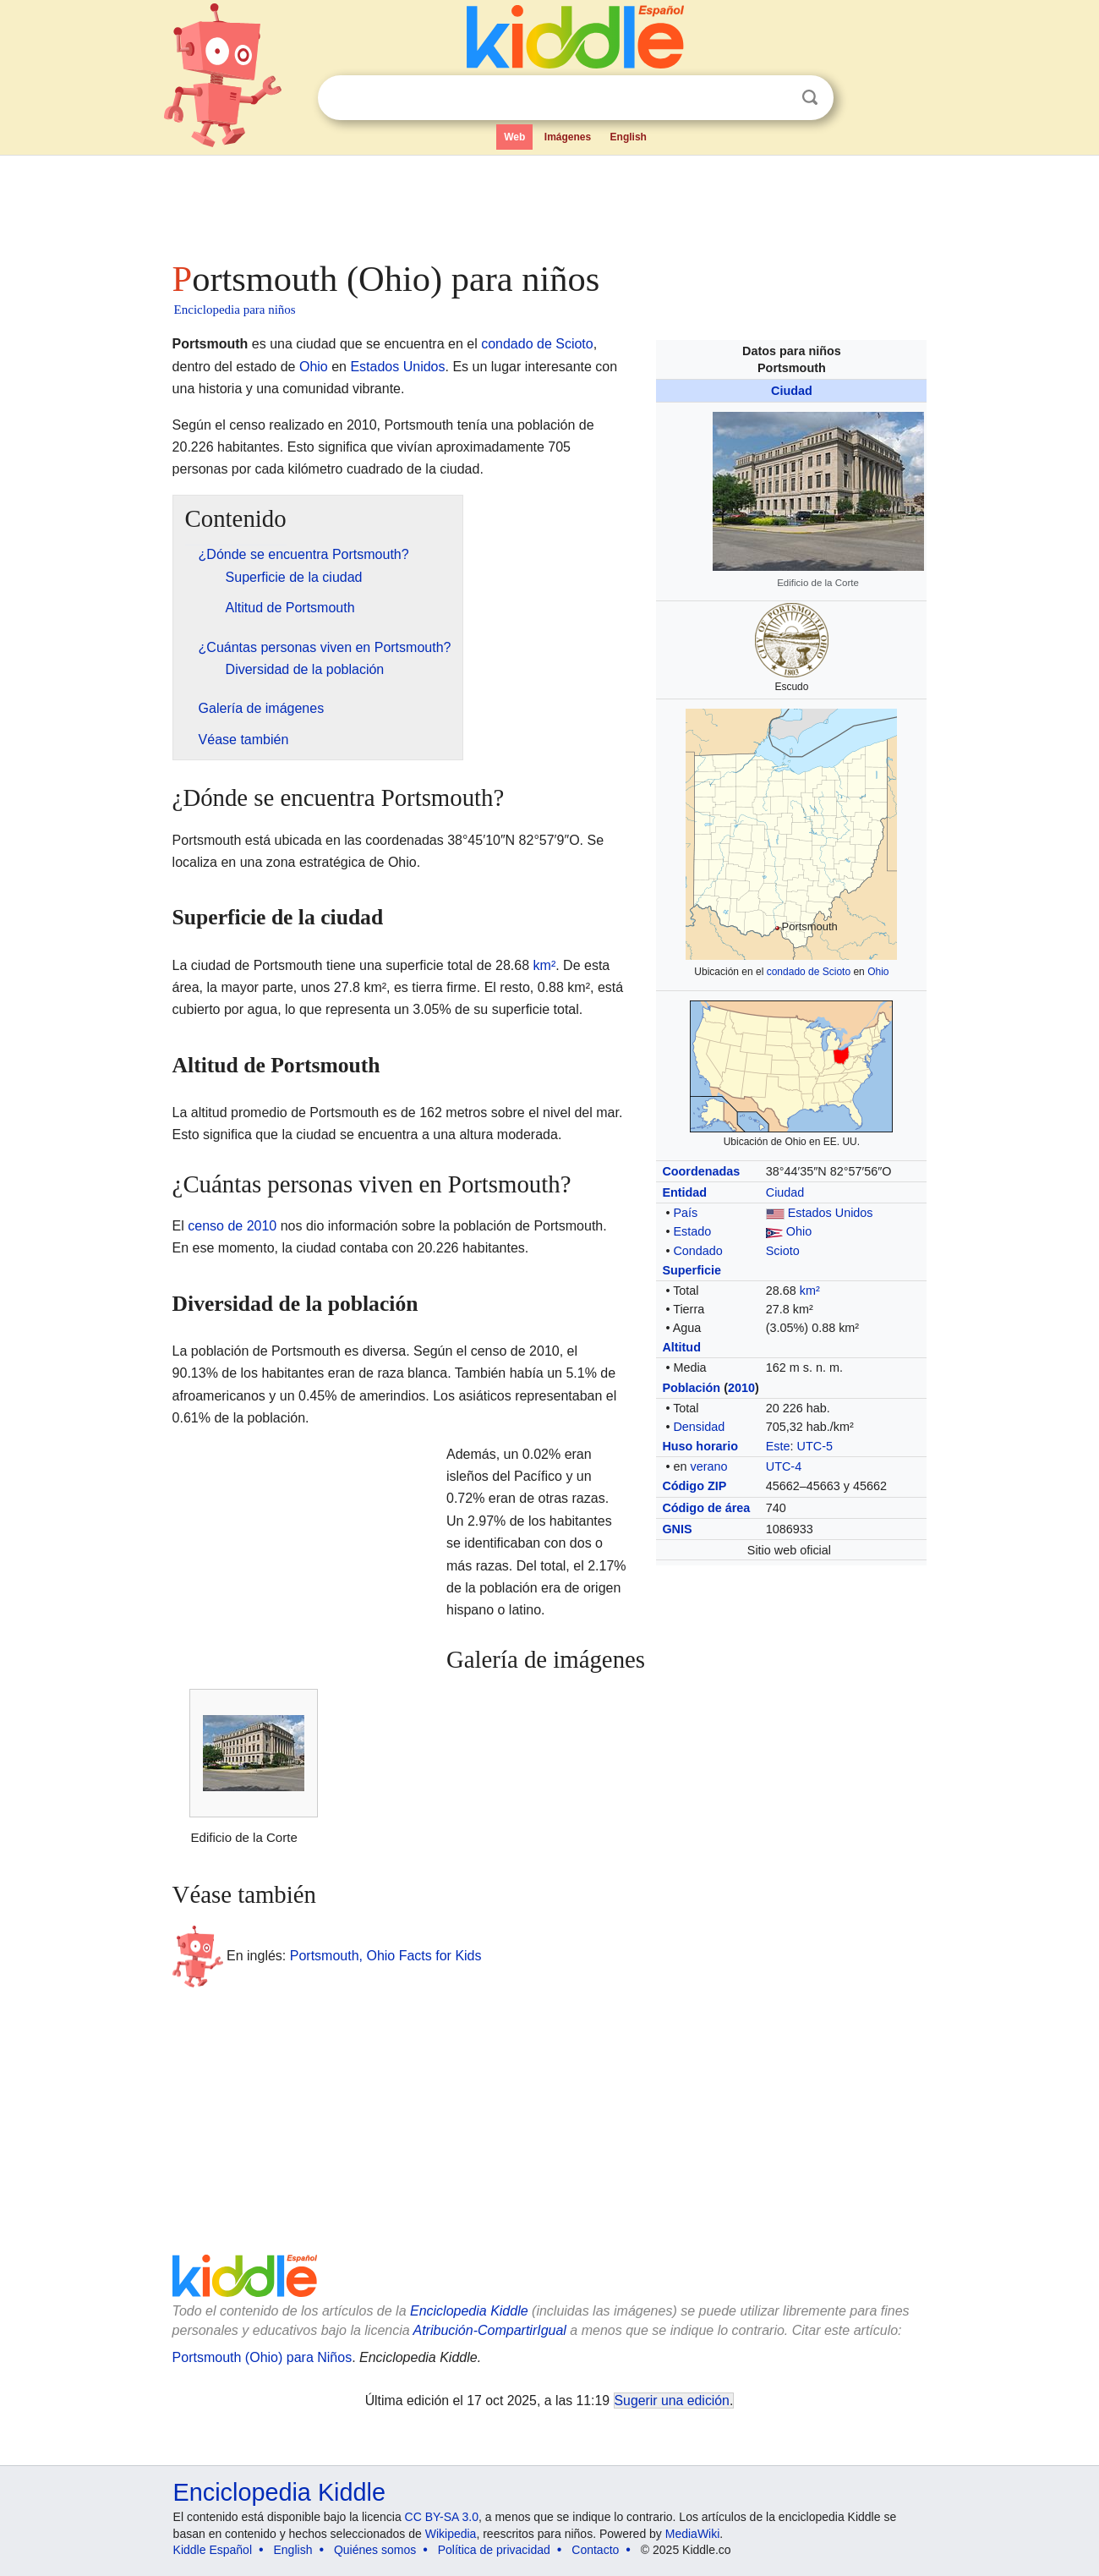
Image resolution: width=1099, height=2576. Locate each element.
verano (708, 1466)
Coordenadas (701, 1171)
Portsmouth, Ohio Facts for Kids (386, 1955)
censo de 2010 (232, 1226)
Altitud (681, 1347)
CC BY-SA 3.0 (441, 2517)
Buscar (810, 98)
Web (514, 137)
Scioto (783, 1251)
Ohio (877, 972)
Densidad (698, 1426)
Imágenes (567, 137)
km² (810, 1290)
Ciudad (791, 390)
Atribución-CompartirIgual (489, 2330)
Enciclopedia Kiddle (469, 2311)
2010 (741, 1388)
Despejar (775, 98)
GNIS (677, 1529)
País (685, 1212)
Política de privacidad (494, 2550)
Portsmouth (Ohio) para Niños (262, 2357)
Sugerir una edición (672, 2400)
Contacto (595, 2550)
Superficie (691, 1270)
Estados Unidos (830, 1212)
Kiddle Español (212, 2550)
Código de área (706, 1508)
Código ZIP (694, 1486)
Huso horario (700, 1446)
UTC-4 (783, 1466)
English (628, 137)
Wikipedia (451, 2533)
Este (778, 1446)
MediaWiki (692, 2533)
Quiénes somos (375, 2550)
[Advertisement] (548, 202)
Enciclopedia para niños (235, 309)
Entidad (684, 1192)
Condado (697, 1251)
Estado (692, 1231)
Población (691, 1388)
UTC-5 (815, 1446)
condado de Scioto (808, 972)
